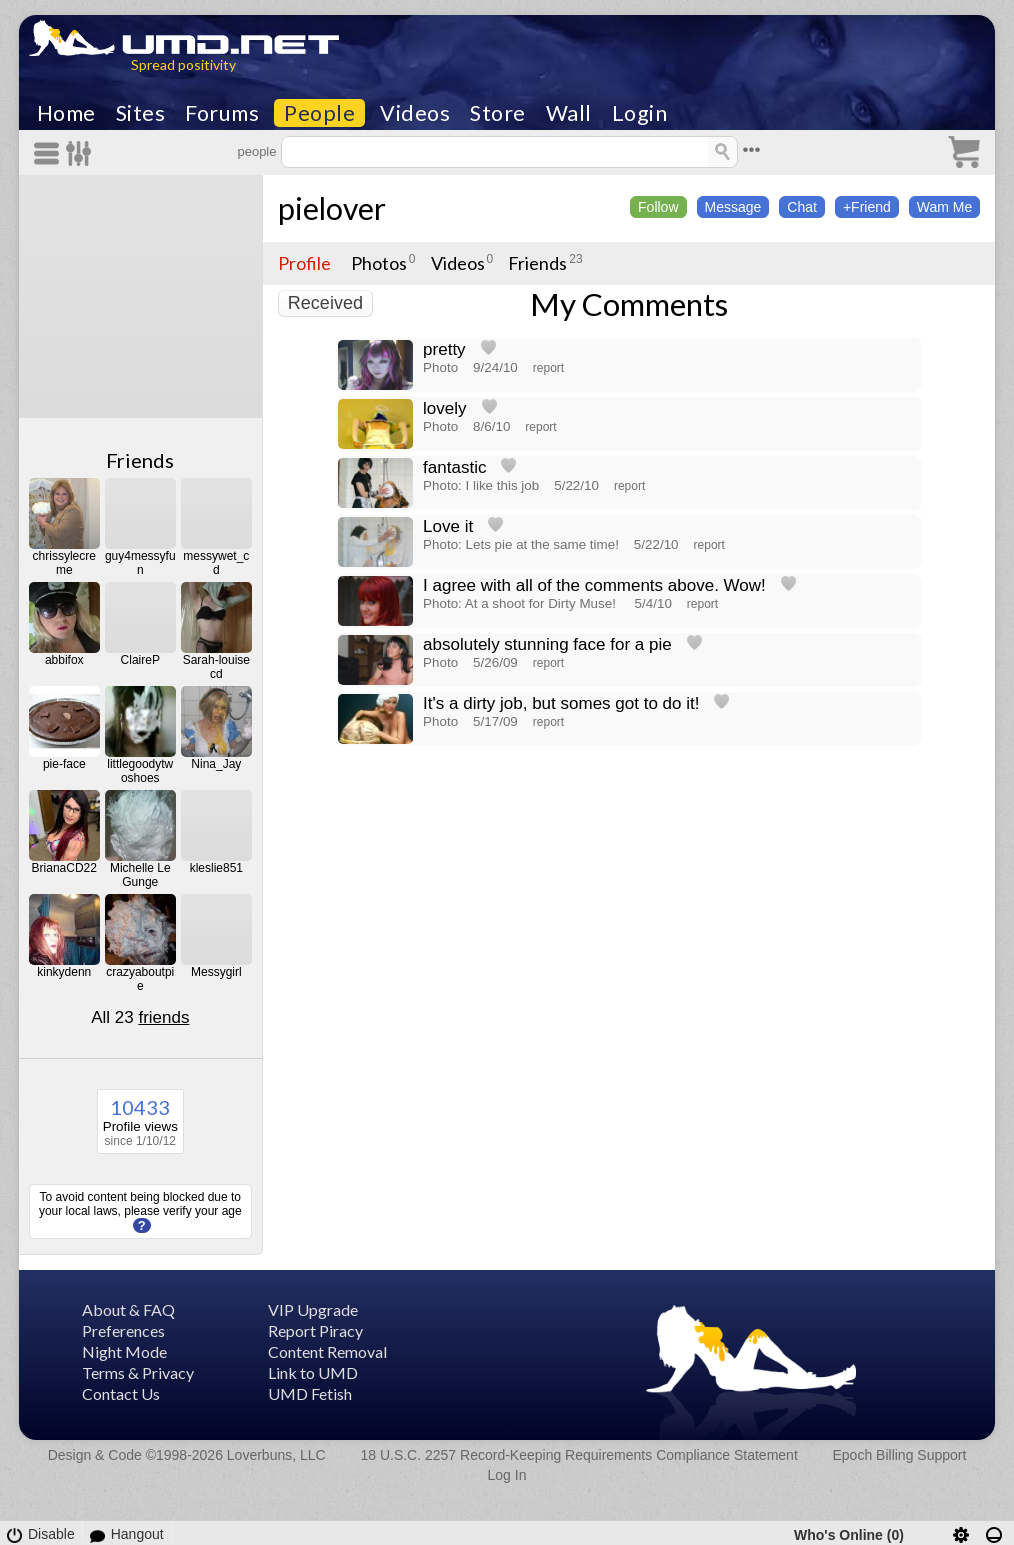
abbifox (64, 660)
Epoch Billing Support (900, 1455)
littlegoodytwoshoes (140, 771)
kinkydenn (64, 972)
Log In (507, 1475)
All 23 (140, 1017)
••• (752, 149)
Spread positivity (183, 64)
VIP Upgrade (313, 1309)
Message (733, 207)
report (548, 368)
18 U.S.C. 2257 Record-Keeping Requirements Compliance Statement (578, 1455)
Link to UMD (313, 1372)
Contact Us (121, 1393)
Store (498, 113)
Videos (415, 113)
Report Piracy (315, 1330)
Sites (141, 113)
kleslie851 (216, 868)
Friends (140, 460)
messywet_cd (216, 563)
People (319, 113)
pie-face (64, 764)
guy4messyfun (140, 563)
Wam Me (944, 207)
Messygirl (216, 972)
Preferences (123, 1330)
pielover (332, 208)
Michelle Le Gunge (140, 875)
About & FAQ (128, 1309)
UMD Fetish (310, 1393)
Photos (379, 263)
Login (640, 113)
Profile (304, 263)
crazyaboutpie (140, 979)
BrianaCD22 (64, 868)
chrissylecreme (64, 563)
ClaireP (140, 660)
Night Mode (124, 1351)
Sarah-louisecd (216, 667)
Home (66, 113)
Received (325, 303)
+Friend (867, 207)
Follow (658, 207)
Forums (222, 113)
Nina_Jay (216, 764)
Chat (802, 207)
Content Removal (327, 1351)
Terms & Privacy (138, 1372)
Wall (569, 113)
